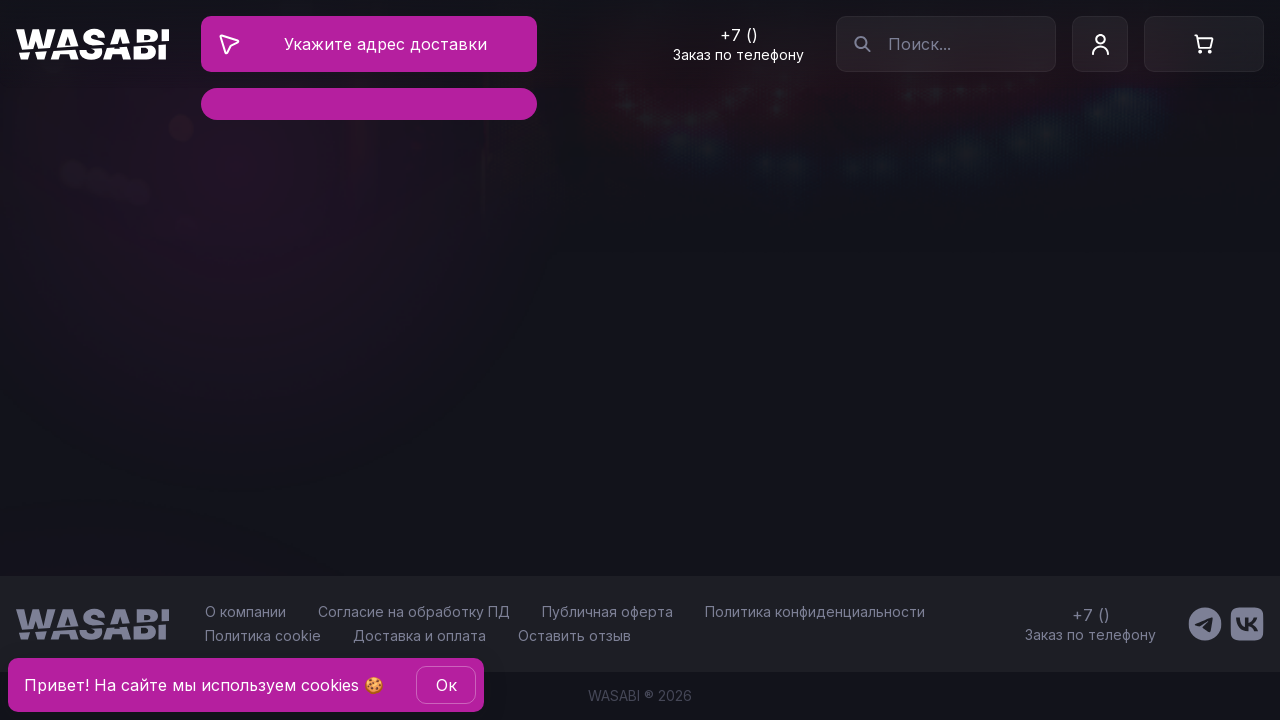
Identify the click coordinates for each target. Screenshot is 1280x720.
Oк (446, 685)
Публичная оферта (607, 611)
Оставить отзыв (574, 635)
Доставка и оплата (419, 635)
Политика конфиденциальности (815, 611)
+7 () (739, 35)
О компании (245, 611)
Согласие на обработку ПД (414, 611)
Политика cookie (263, 635)
